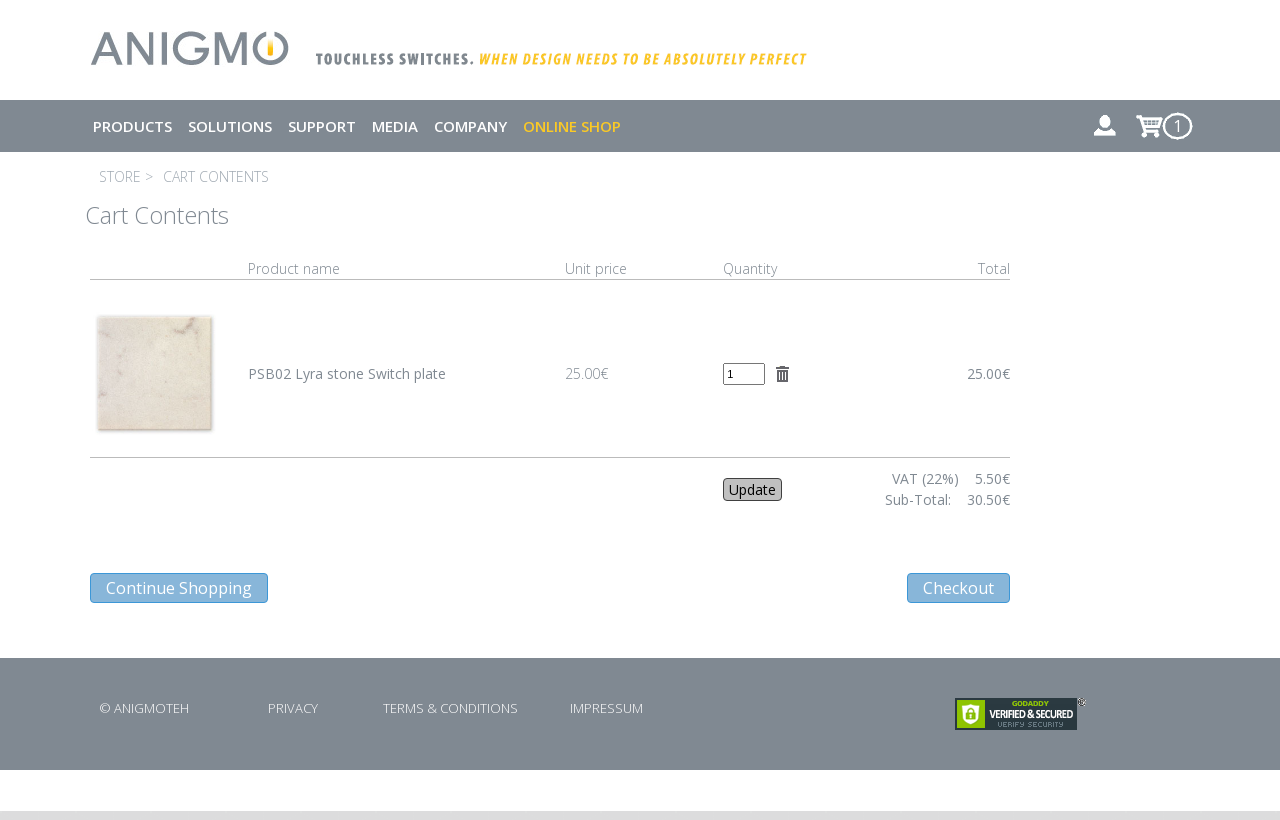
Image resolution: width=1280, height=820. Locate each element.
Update (752, 489)
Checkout (958, 588)
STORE (120, 176)
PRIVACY (293, 708)
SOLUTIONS (230, 126)
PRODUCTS (132, 126)
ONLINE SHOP (572, 126)
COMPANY (470, 126)
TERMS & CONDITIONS (450, 708)
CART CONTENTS (216, 176)
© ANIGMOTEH (144, 708)
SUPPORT (322, 126)
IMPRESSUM (606, 708)
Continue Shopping (179, 588)
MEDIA (395, 126)
